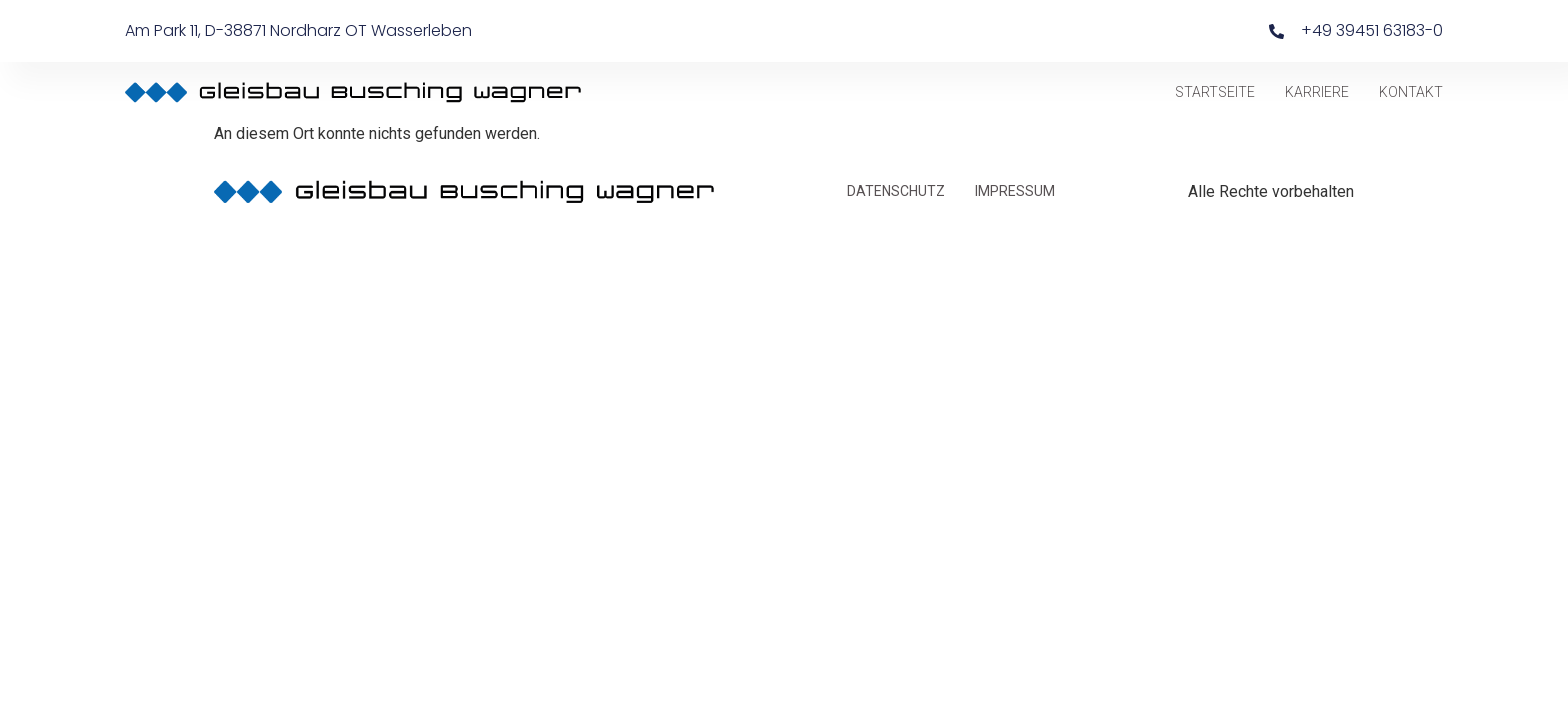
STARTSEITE (1215, 92)
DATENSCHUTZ (896, 191)
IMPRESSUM (1015, 191)
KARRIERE (1317, 92)
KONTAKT (1411, 92)
